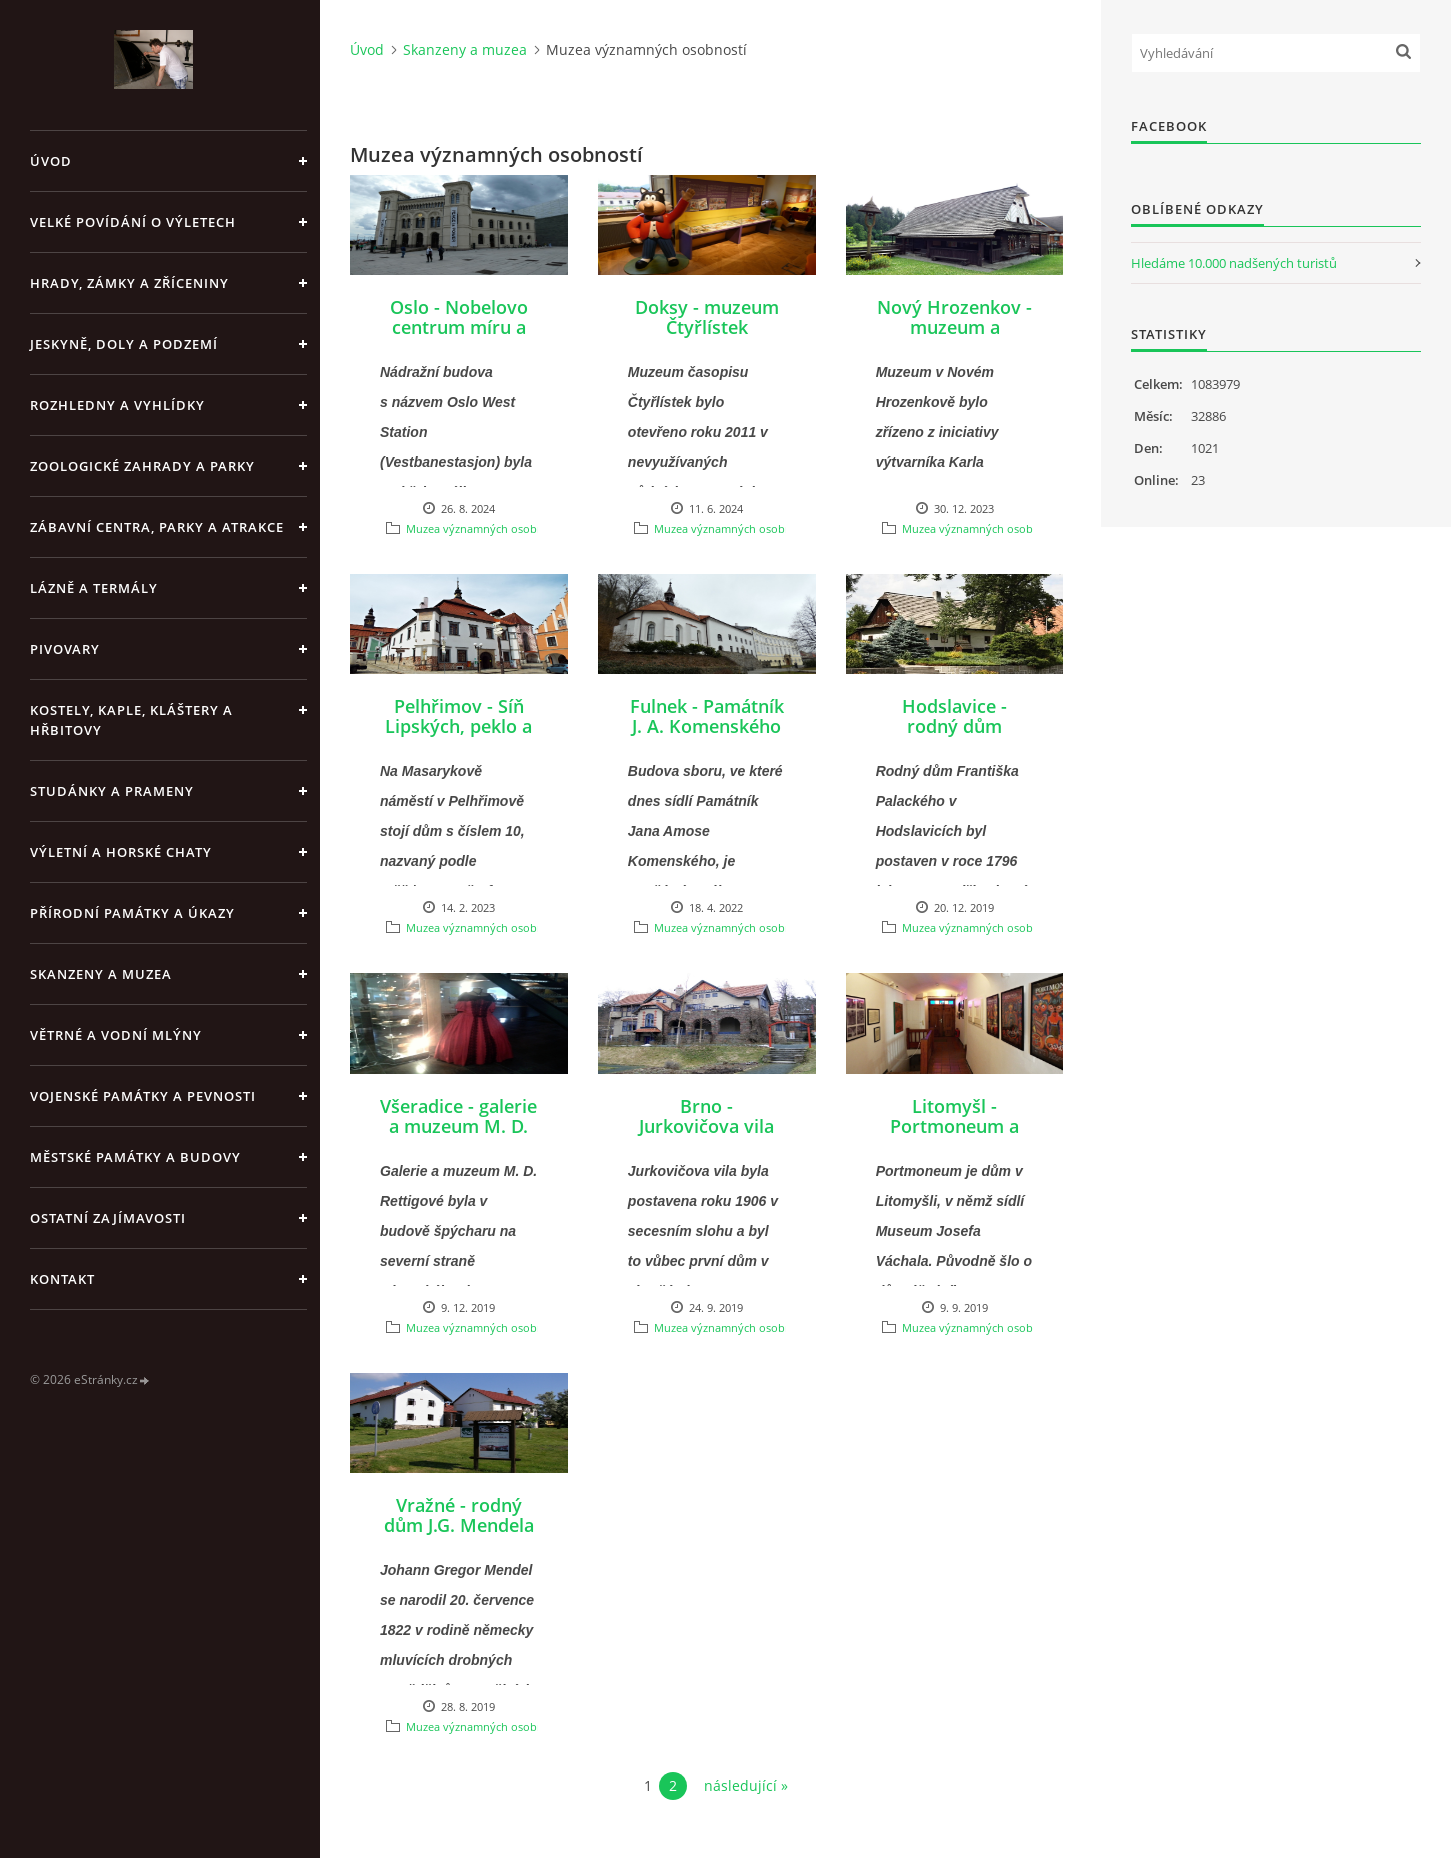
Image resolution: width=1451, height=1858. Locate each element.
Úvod (51, 161)
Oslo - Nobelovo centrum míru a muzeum (459, 327)
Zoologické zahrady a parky (142, 466)
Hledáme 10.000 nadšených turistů (1234, 263)
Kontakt (62, 1279)
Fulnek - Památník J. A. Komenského (707, 716)
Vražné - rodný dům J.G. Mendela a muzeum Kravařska (459, 1535)
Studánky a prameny (112, 791)
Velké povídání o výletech (133, 222)
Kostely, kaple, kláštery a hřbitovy (131, 720)
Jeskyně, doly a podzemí (124, 344)
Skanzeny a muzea (101, 974)
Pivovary (65, 649)
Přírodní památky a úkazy (132, 913)
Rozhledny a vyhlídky (117, 405)
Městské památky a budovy (135, 1157)
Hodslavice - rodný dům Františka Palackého (954, 736)
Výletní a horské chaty (121, 852)
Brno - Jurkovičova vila (706, 1116)
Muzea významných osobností (484, 528)
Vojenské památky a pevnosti (143, 1096)
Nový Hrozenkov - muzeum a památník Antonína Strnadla (954, 337)
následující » (746, 1785)
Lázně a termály (94, 588)
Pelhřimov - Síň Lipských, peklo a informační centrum (458, 736)
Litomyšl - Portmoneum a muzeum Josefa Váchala (955, 1136)
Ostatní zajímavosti (108, 1218)
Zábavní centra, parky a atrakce (157, 527)
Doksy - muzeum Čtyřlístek (707, 317)
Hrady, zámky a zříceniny (129, 283)
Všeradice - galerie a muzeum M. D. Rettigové (458, 1126)
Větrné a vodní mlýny (116, 1035)
